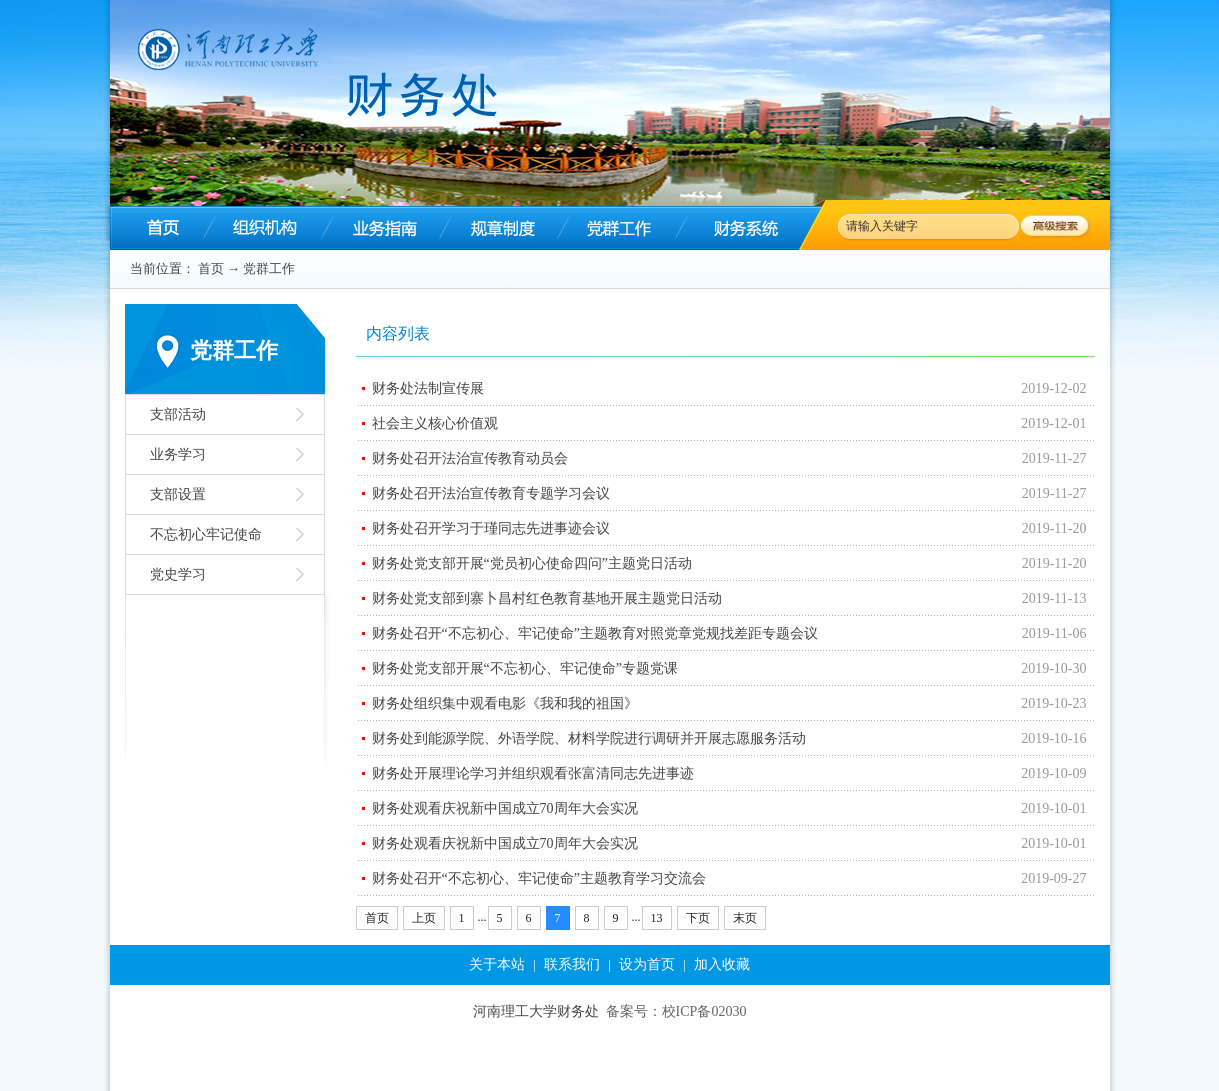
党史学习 (178, 574)
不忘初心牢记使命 (206, 534)
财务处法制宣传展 (428, 388)
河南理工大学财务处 (536, 1011)
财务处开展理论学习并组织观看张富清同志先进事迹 (533, 773)
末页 (745, 918)
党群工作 (269, 268)
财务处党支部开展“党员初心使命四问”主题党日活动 (532, 563)
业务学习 (178, 454)
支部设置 (178, 494)
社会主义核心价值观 (435, 423)
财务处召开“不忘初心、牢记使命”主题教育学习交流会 (539, 878)
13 (657, 918)
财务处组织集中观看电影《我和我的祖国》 (505, 703)
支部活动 (178, 414)
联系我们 (572, 964)
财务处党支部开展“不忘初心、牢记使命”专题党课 (525, 668)
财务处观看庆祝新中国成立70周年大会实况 (505, 808)
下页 (698, 918)
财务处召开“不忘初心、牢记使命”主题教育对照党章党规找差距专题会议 (595, 633)
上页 (424, 918)
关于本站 (497, 964)
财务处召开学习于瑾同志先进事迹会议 (491, 528)
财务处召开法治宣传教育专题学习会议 (491, 493)
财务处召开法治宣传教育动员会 (470, 458)
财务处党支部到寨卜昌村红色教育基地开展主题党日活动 (547, 598)
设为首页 (647, 964)
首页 (211, 268)
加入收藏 (722, 964)
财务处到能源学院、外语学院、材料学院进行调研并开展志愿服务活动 (589, 738)
